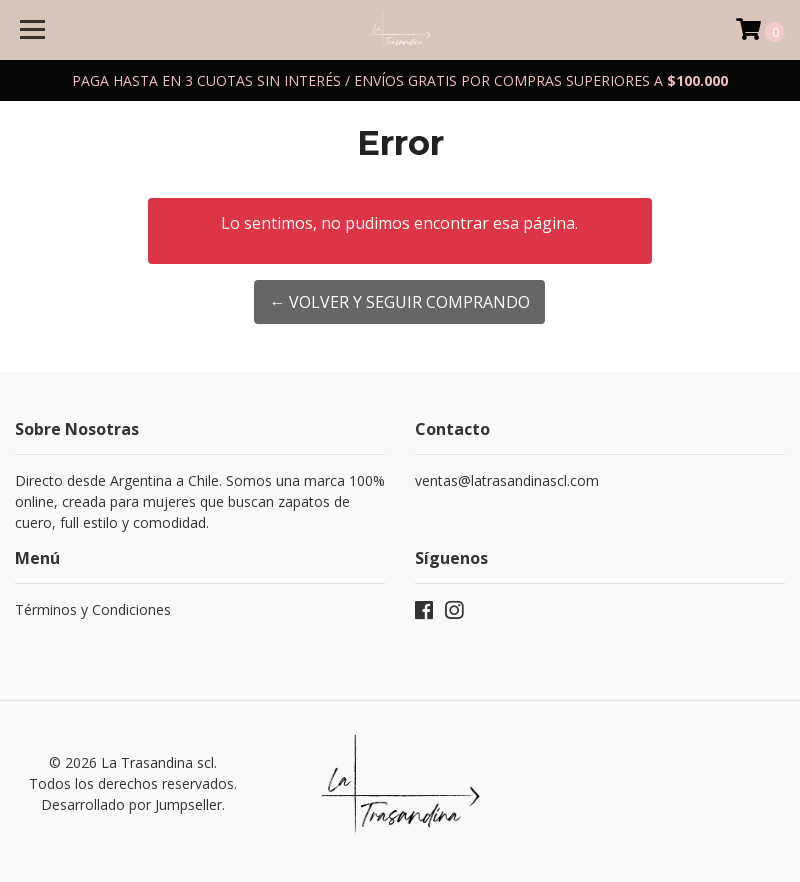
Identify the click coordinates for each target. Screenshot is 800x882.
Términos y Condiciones (93, 609)
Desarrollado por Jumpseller (131, 804)
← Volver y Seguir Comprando (399, 302)
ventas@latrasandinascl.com (507, 480)
